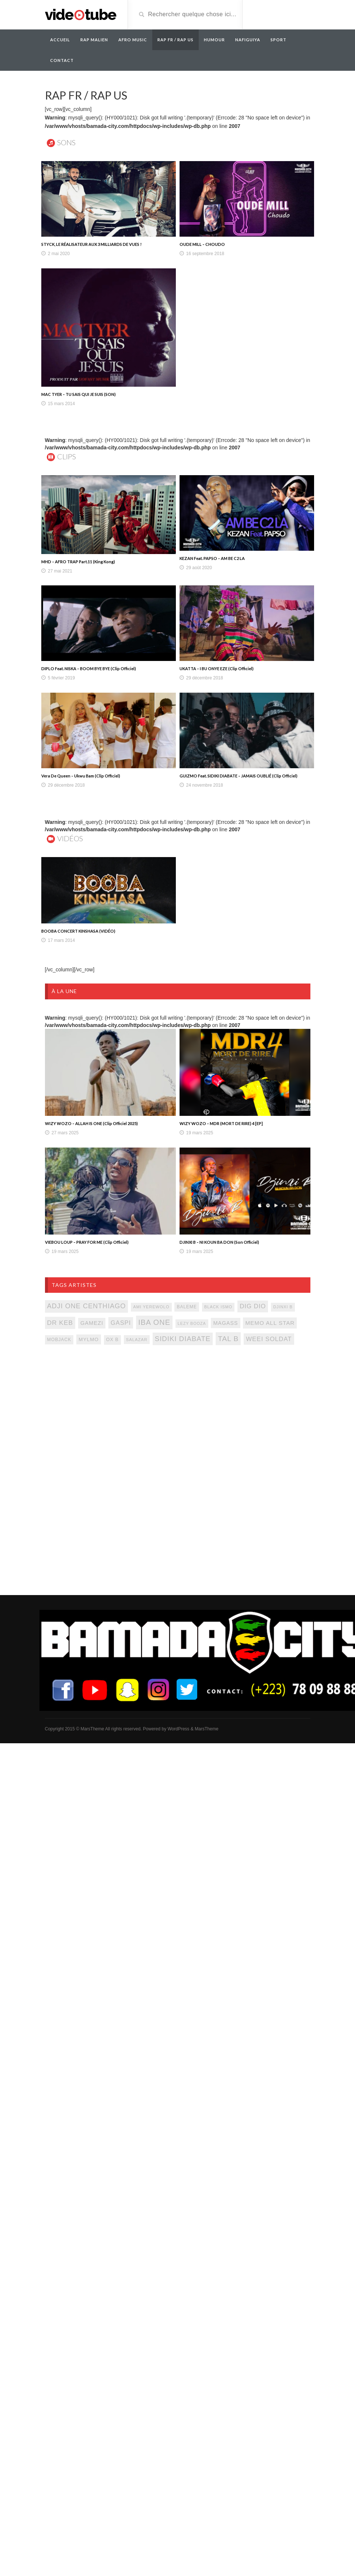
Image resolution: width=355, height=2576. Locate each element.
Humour (214, 39)
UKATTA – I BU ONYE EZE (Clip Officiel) (217, 668)
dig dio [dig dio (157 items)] (253, 1306)
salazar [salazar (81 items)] (136, 1339)
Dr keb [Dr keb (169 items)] (60, 1322)
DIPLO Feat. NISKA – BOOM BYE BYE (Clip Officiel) (88, 668)
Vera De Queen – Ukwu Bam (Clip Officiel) (80, 775)
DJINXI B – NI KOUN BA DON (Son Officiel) (219, 1242)
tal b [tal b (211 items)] (228, 1339)
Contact (62, 60)
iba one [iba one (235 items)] (154, 1322)
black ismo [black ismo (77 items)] (218, 1307)
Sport (278, 39)
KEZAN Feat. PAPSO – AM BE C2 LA (212, 558)
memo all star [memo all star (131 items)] (270, 1323)
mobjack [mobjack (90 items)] (59, 1339)
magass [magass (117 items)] (225, 1323)
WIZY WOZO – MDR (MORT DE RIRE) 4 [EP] (221, 1123)
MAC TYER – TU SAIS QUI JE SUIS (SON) (78, 394)
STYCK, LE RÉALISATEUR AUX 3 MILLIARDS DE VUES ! (91, 244)
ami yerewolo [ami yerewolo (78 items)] (151, 1307)
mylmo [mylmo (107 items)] (89, 1339)
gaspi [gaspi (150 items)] (121, 1322)
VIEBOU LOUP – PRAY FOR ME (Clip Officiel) (87, 1242)
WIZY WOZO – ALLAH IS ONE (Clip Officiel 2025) (91, 1123)
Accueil (60, 39)
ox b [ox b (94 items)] (112, 1339)
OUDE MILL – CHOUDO (202, 244)
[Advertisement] (111, 1410)
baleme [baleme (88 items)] (187, 1306)
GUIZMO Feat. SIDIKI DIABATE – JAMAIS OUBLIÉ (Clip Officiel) (238, 775)
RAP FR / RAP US (175, 39)
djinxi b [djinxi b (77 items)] (283, 1307)
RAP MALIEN (94, 39)
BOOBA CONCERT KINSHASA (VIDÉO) (78, 931)
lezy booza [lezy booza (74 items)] (192, 1323)
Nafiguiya (247, 39)
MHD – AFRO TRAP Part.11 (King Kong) (78, 561)
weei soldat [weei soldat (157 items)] (269, 1339)
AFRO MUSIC (132, 39)
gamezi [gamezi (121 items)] (91, 1323)
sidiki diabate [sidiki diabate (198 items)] (183, 1339)
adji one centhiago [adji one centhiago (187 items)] (86, 1306)
